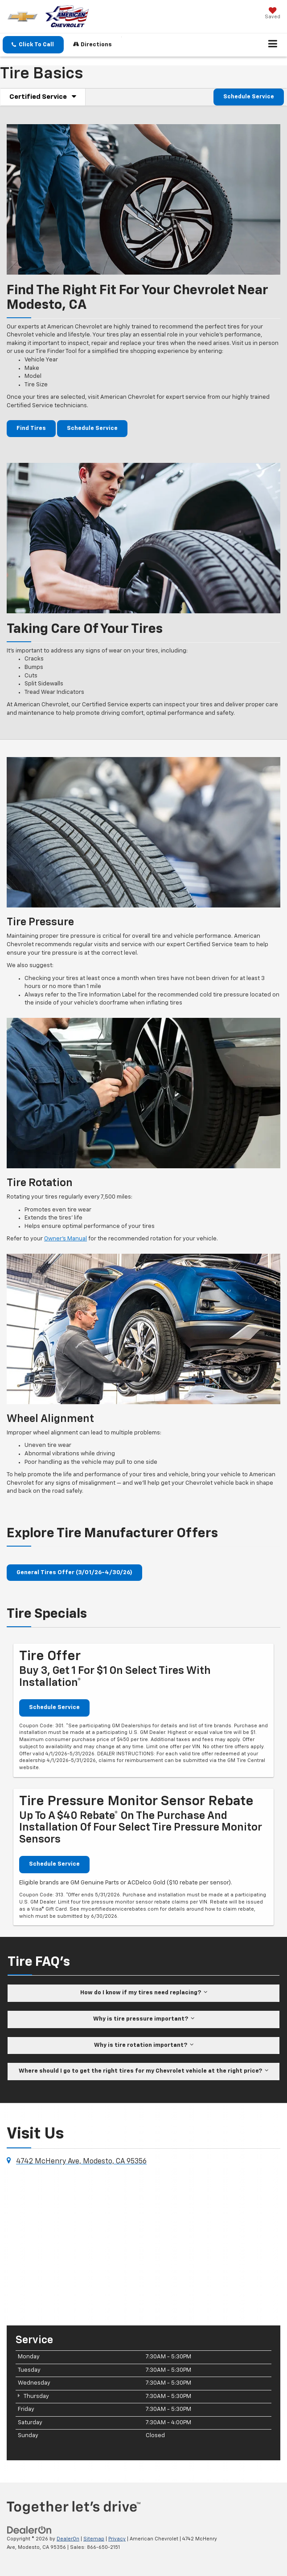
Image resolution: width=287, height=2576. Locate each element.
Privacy (117, 2538)
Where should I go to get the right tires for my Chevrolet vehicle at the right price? (143, 2070)
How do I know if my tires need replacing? (143, 1992)
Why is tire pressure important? (143, 2018)
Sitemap (93, 2538)
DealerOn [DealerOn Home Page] (68, 2538)
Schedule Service (248, 97)
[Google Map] (143, 2245)
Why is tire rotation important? (143, 2044)
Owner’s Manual (65, 1239)
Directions (92, 44)
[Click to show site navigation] (273, 45)
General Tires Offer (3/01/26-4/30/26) (74, 1573)
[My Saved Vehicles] (272, 14)
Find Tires (31, 428)
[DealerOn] (29, 2530)
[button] (33, 44)
